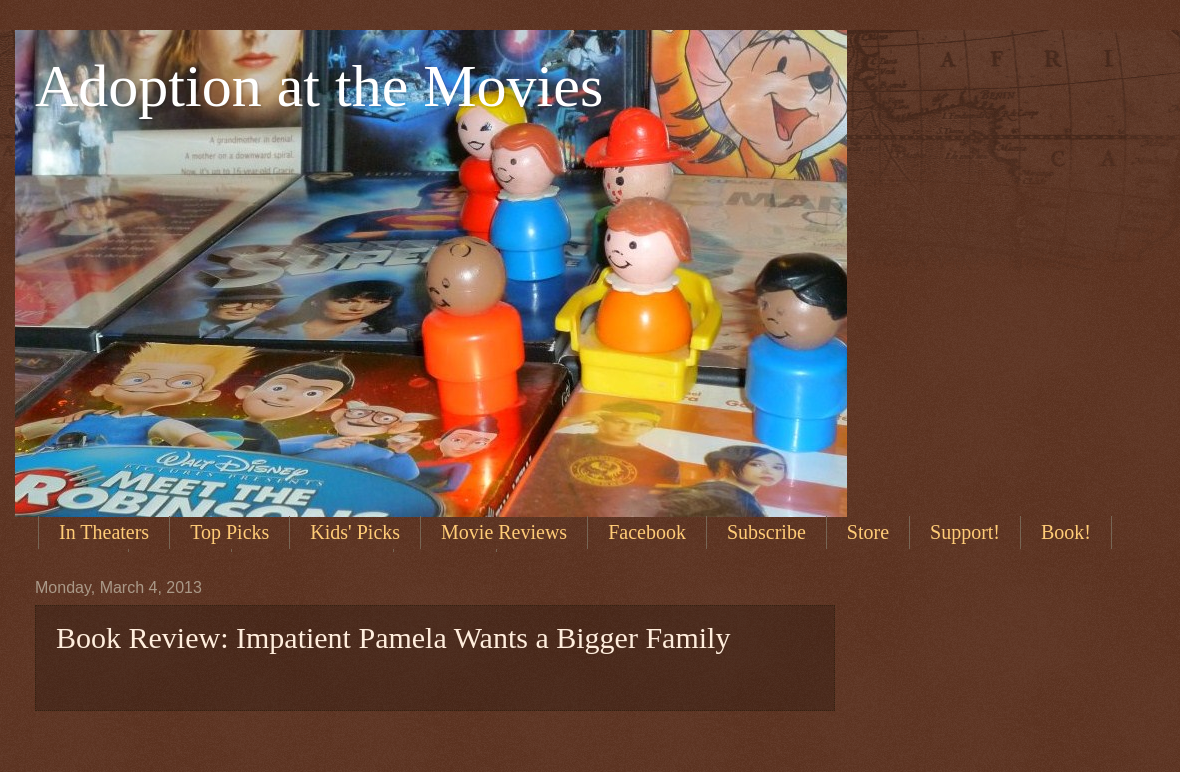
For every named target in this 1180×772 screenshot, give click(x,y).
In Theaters (104, 532)
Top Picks (229, 532)
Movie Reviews (504, 532)
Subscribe (766, 532)
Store (868, 532)
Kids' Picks (355, 532)
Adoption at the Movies (319, 86)
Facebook (647, 532)
